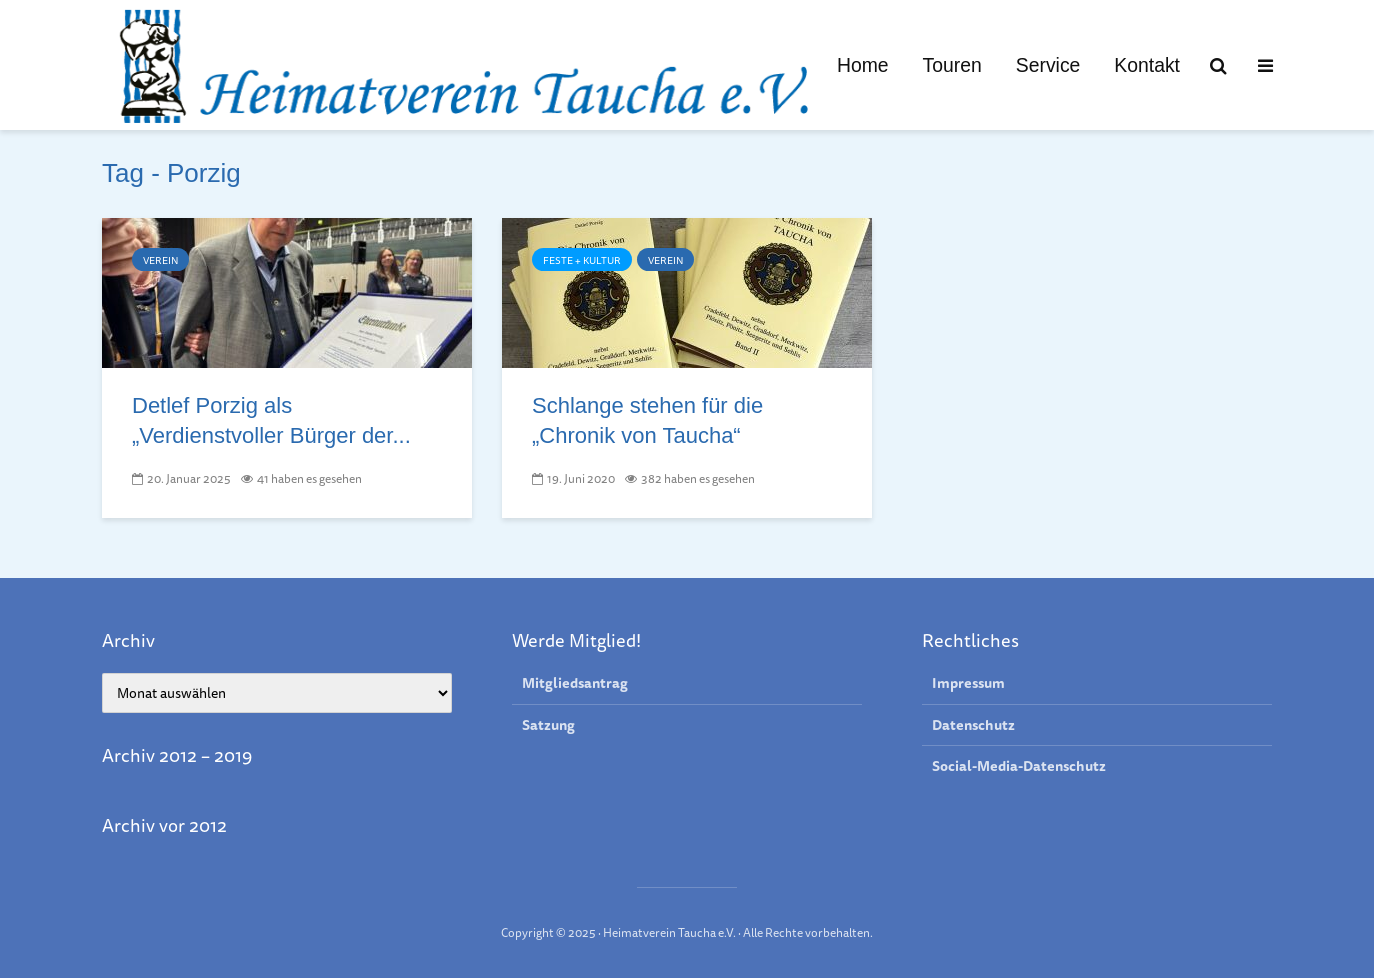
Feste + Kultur (582, 260)
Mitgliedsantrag (575, 683)
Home (863, 65)
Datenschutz (973, 725)
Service (1048, 65)
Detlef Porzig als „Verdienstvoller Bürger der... (271, 420)
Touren (952, 65)
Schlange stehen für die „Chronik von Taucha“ (647, 420)
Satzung (548, 725)
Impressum (968, 683)
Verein (160, 260)
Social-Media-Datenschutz (1019, 766)
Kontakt (1147, 65)
